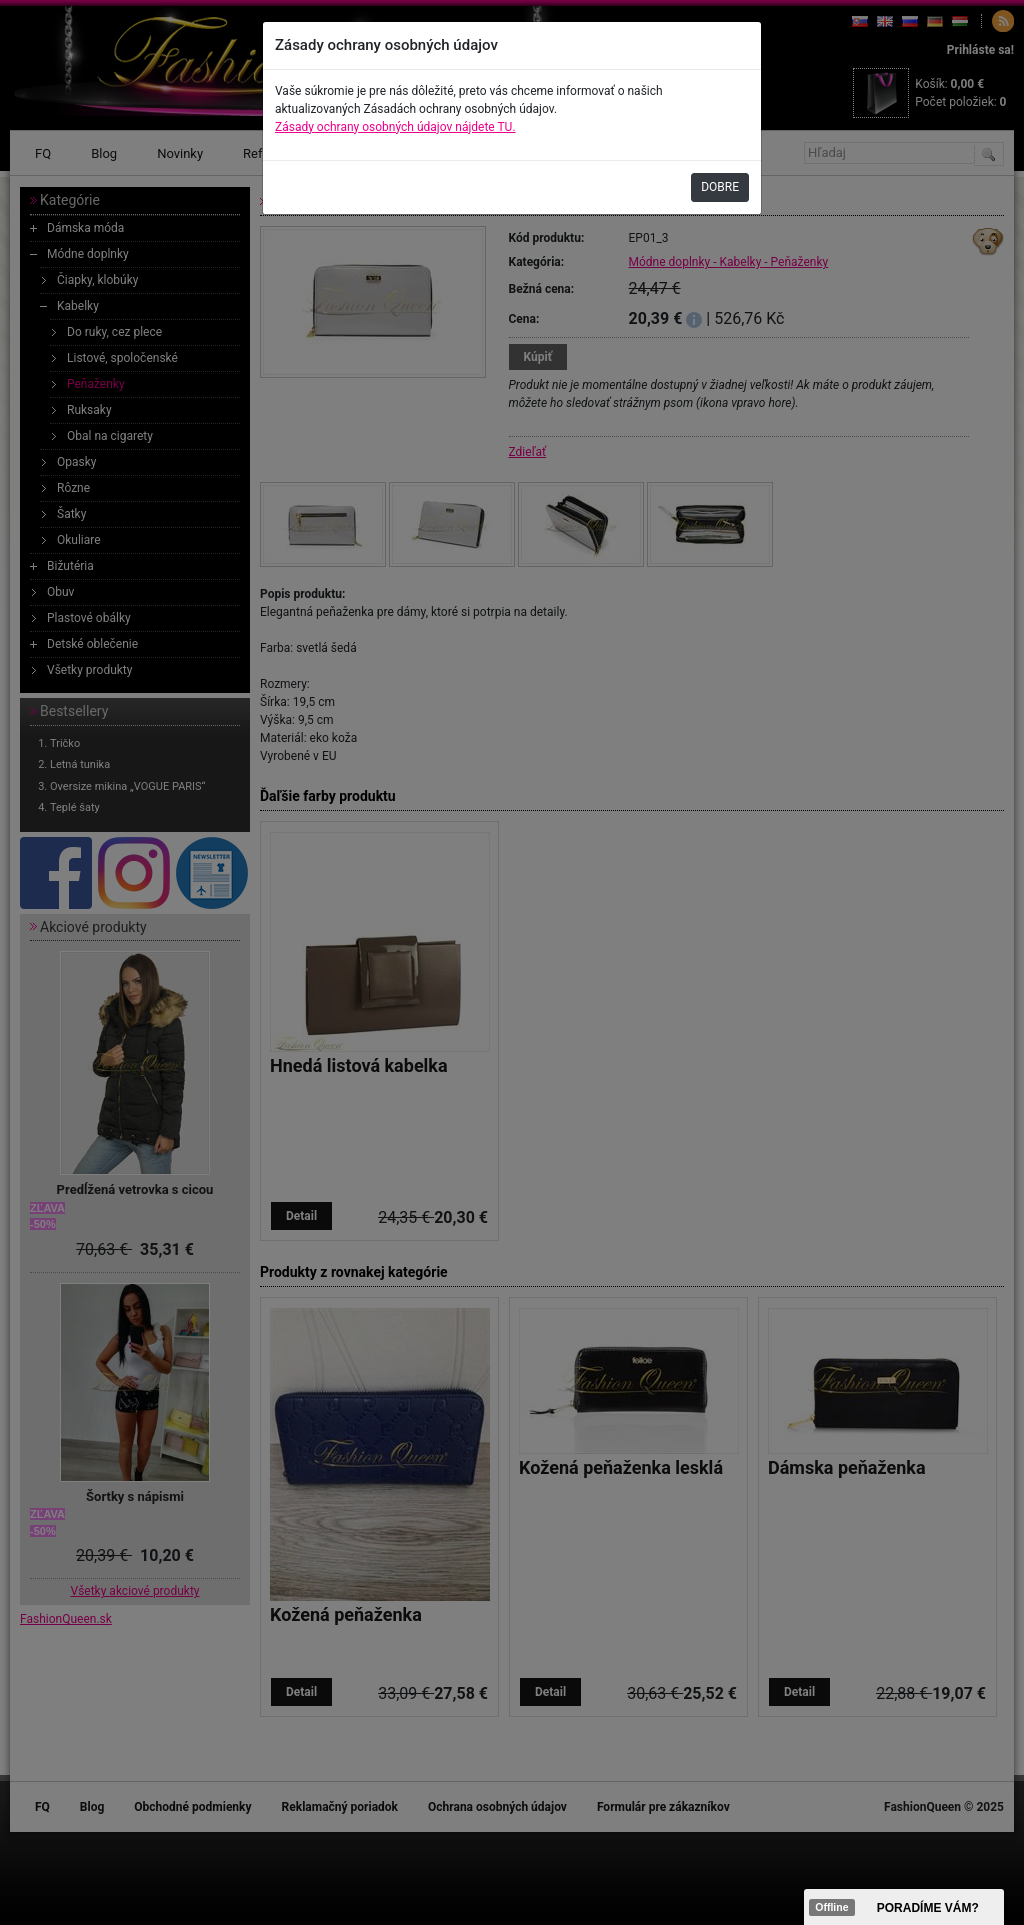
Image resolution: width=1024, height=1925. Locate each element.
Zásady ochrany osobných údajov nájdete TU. (395, 127)
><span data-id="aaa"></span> (904, 1907)
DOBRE (720, 187)
